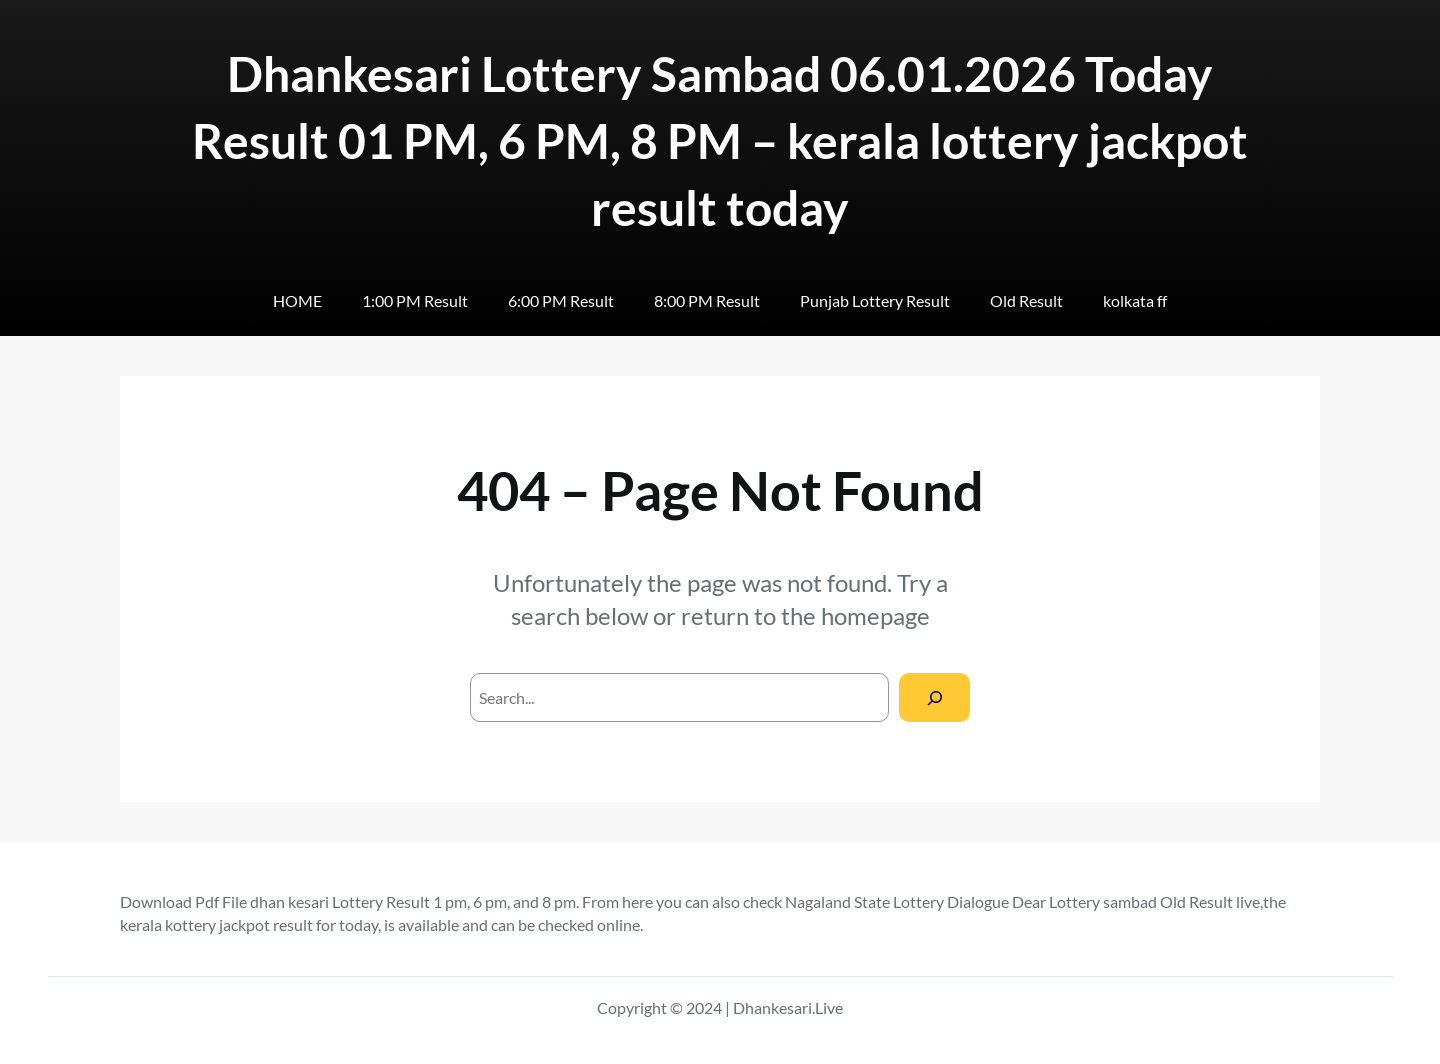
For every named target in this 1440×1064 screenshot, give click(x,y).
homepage (875, 615)
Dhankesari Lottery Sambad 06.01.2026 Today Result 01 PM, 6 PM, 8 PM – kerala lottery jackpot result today (720, 140)
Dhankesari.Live (788, 1007)
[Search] (934, 697)
